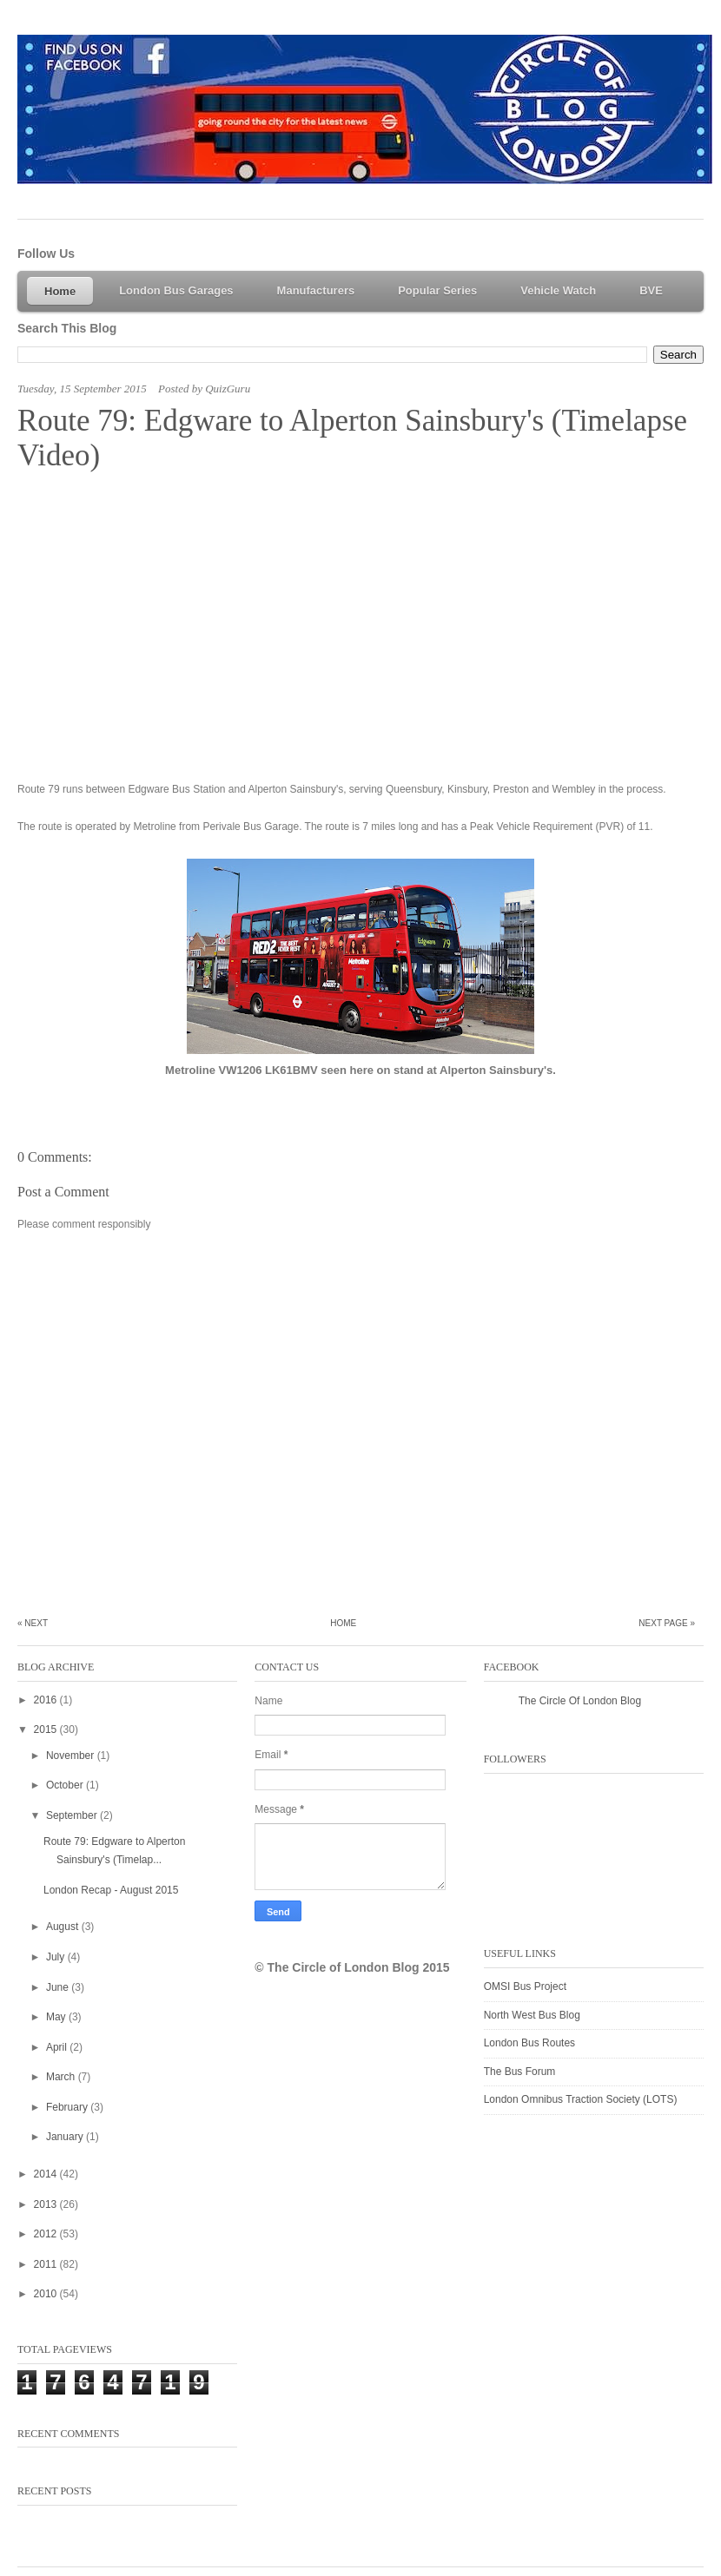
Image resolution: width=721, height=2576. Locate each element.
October (66, 1785)
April (57, 2047)
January (66, 2137)
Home (343, 1623)
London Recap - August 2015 (110, 1890)
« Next (32, 1623)
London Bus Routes (529, 2043)
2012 (47, 2234)
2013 (47, 2204)
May (57, 2017)
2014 (47, 2174)
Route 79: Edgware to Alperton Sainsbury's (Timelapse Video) (352, 438)
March (62, 2077)
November (71, 1755)
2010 (47, 2294)
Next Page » (666, 1623)
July (57, 1957)
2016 (47, 1700)
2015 (47, 1729)
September (73, 1815)
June (58, 1987)
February (68, 2107)
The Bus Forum (520, 2071)
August (64, 1926)
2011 (47, 2264)
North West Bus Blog (532, 2015)
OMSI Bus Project (525, 1986)
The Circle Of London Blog (580, 1701)
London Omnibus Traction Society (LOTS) (581, 2099)
